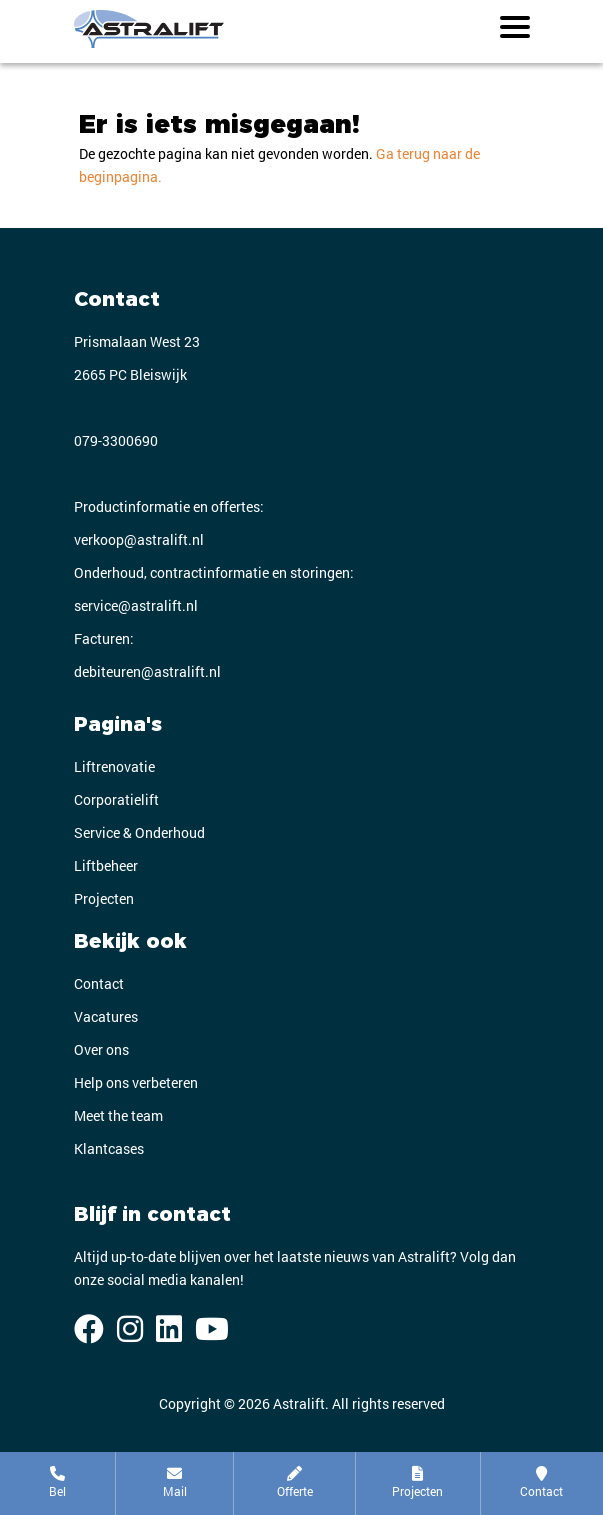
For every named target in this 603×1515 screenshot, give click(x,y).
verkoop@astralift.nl (139, 539)
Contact (99, 983)
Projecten (104, 898)
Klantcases (109, 1148)
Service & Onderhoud (139, 832)
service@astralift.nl (136, 605)
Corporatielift (116, 799)
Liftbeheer (106, 865)
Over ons (101, 1049)
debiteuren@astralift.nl (147, 671)
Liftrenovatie (114, 766)
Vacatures (106, 1016)
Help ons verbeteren (136, 1082)
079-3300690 (116, 440)
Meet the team (118, 1115)
